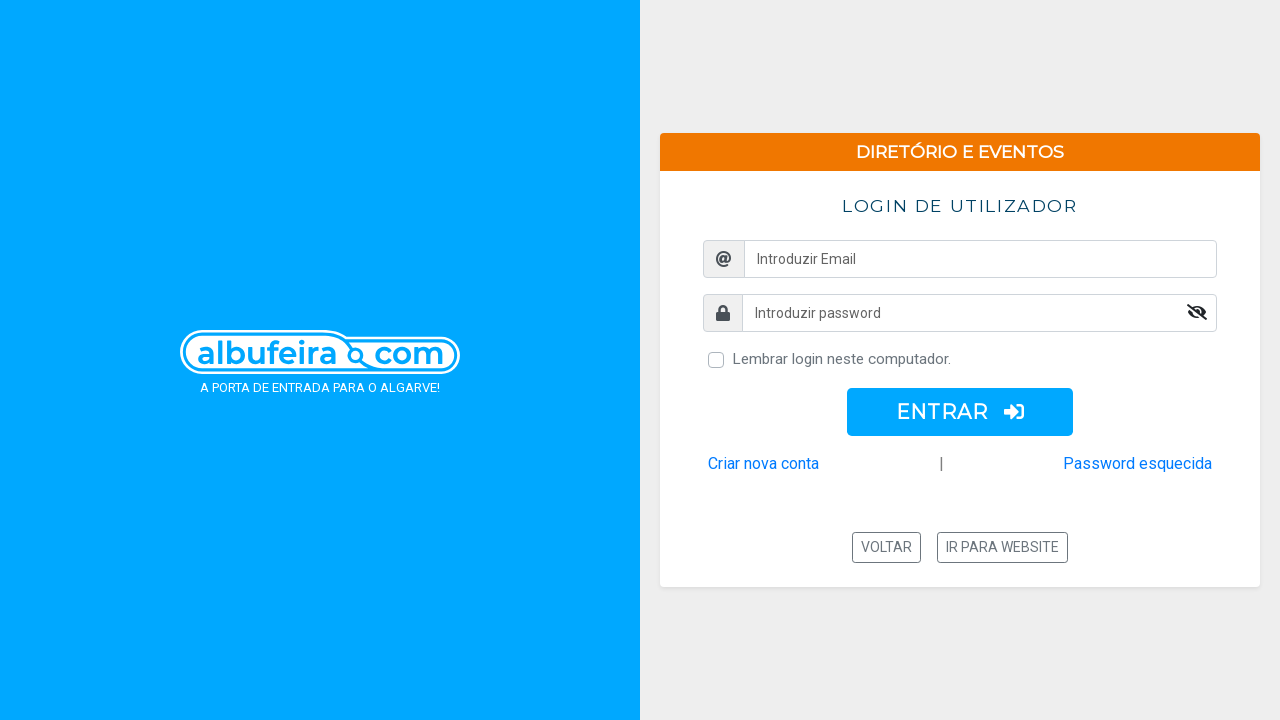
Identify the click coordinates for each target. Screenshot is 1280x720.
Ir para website (1002, 547)
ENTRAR (960, 412)
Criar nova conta (763, 463)
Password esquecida (1137, 463)
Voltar (886, 547)
